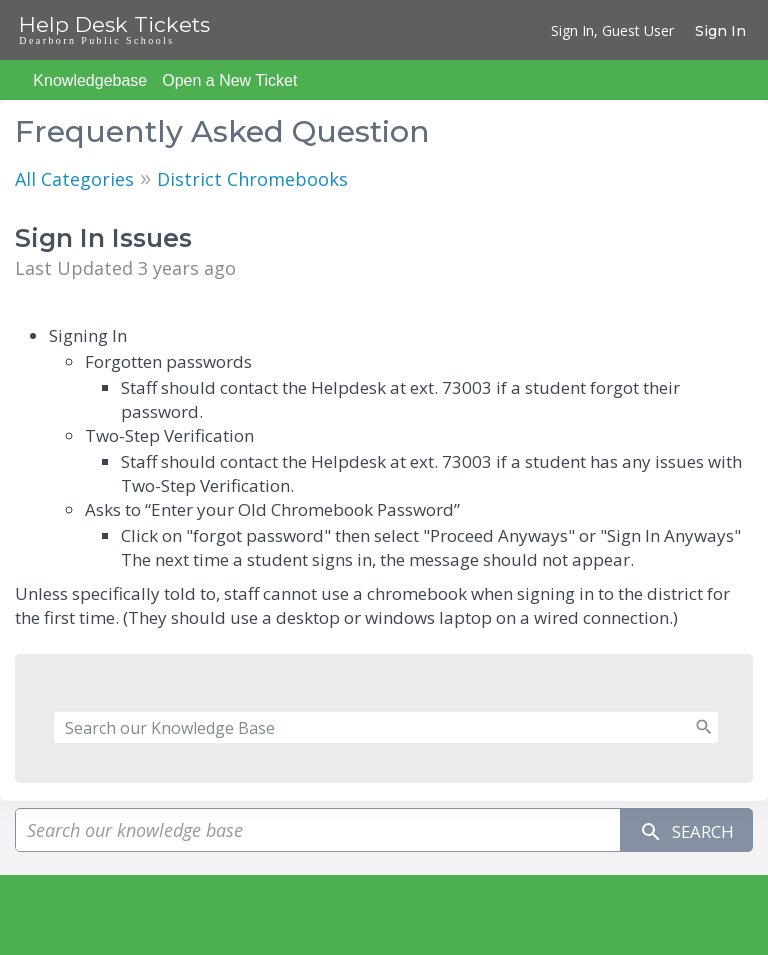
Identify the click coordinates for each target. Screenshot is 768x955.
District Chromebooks (252, 179)
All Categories (74, 179)
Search (682, 830)
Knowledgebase (90, 80)
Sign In (720, 31)
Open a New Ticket (229, 80)
